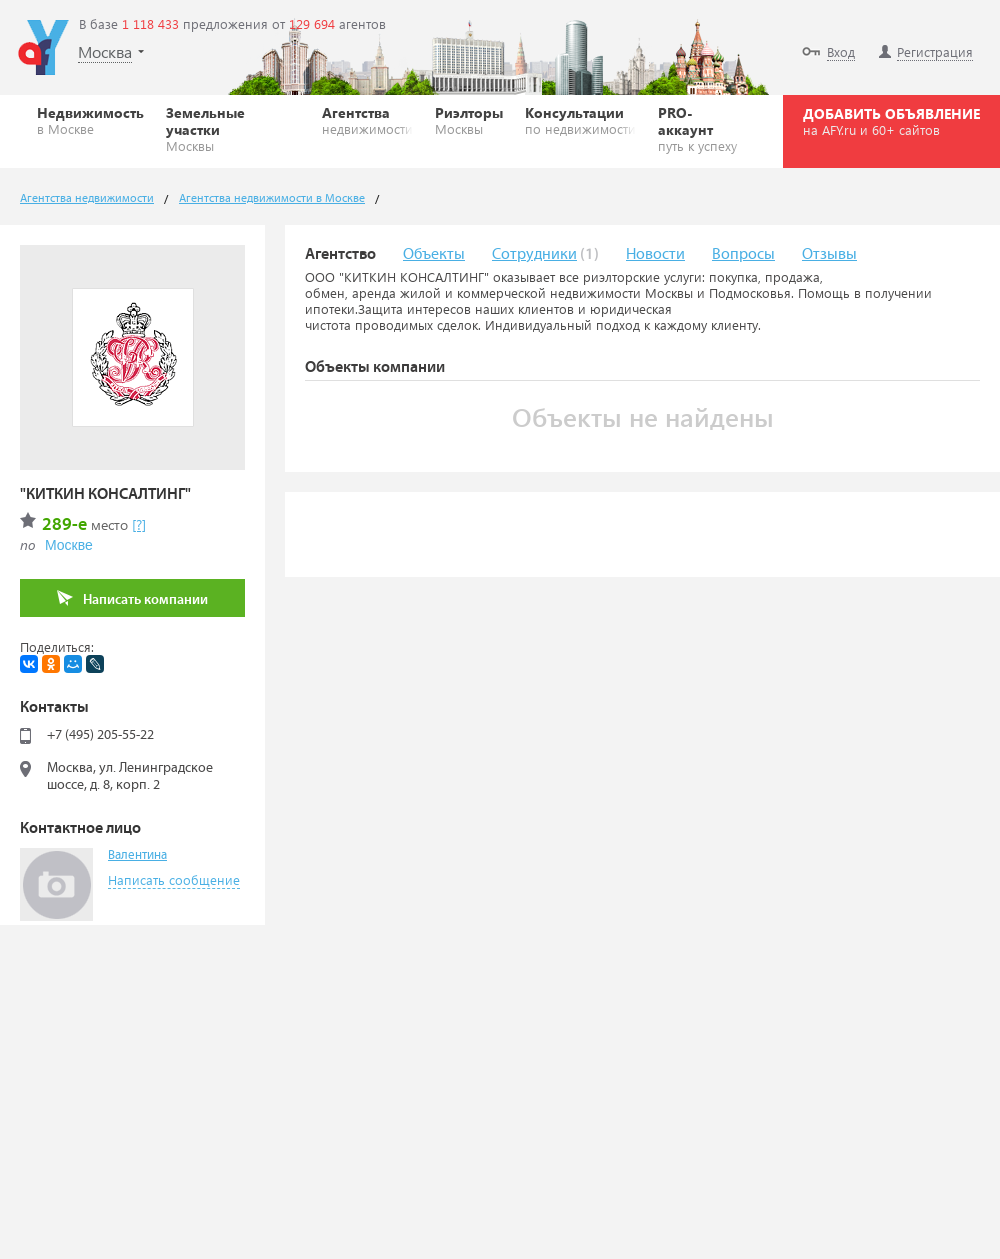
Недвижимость (90, 120)
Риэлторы (469, 120)
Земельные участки (233, 128)
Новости (655, 254)
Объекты (434, 254)
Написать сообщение (174, 879)
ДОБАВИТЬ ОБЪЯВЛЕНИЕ (891, 121)
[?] (139, 524)
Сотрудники (534, 254)
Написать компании (132, 598)
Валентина (137, 855)
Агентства (367, 120)
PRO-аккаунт (702, 128)
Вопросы (743, 254)
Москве (69, 545)
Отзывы (829, 254)
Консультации (580, 120)
